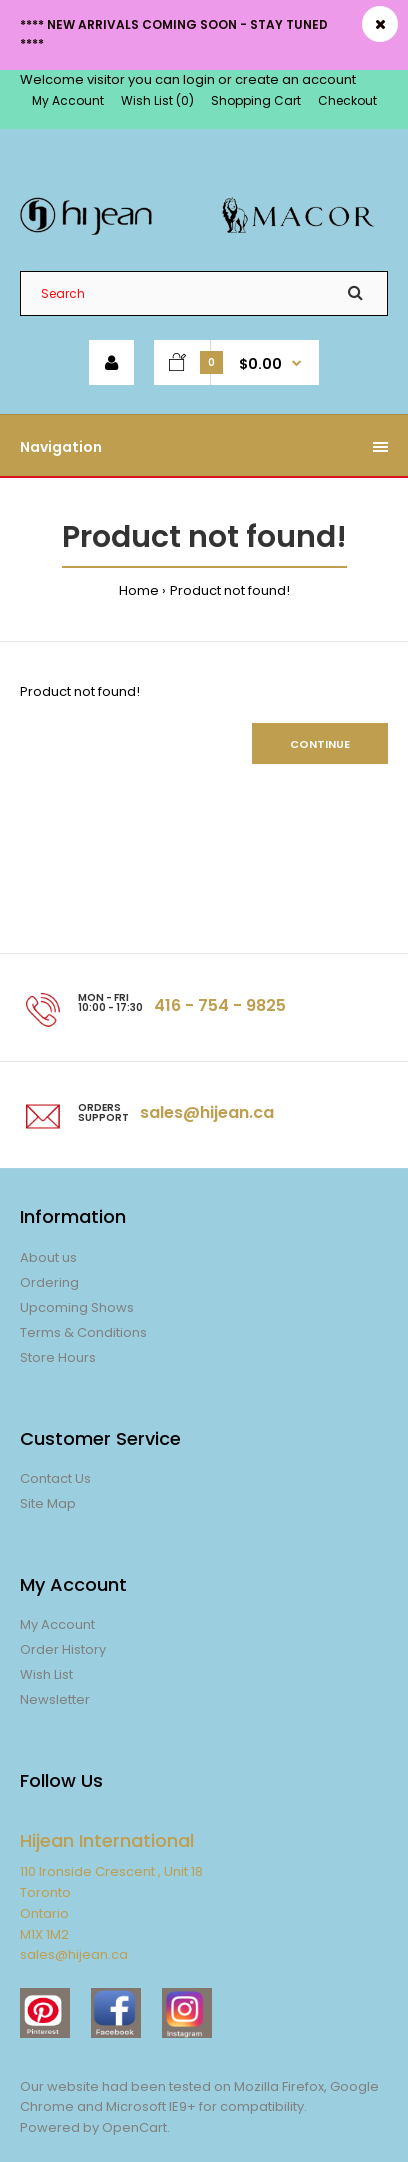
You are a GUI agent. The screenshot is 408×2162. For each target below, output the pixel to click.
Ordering (49, 1282)
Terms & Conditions (83, 1332)
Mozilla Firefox (279, 2086)
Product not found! (230, 590)
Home (139, 590)
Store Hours (58, 1357)
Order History (63, 1649)
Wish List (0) (157, 100)
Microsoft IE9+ (151, 2106)
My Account (68, 100)
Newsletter (55, 1699)
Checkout (347, 100)
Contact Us (55, 1478)
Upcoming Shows (77, 1307)
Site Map (48, 1503)
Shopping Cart (256, 100)
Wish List (46, 1674)
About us (48, 1257)
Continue (320, 744)
